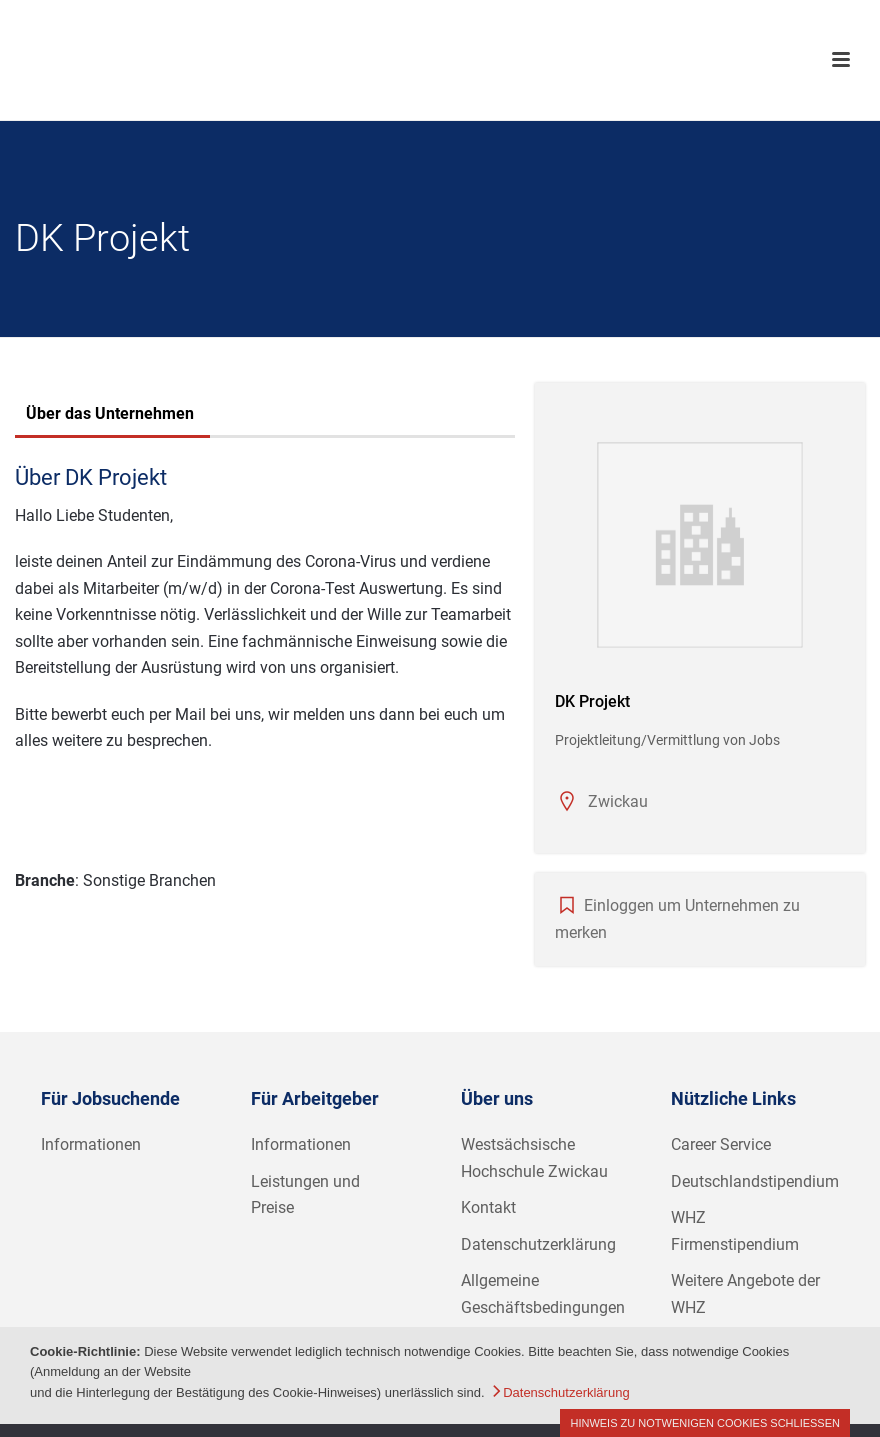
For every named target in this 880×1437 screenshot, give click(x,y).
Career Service (721, 1144)
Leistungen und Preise (305, 1195)
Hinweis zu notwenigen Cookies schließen (705, 1423)
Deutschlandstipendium (755, 1181)
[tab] (110, 416)
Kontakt (488, 1207)
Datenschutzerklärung (538, 1244)
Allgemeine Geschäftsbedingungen (543, 1294)
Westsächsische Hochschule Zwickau (534, 1158)
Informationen (91, 1144)
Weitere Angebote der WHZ (745, 1294)
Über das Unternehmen (110, 413)
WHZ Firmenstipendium (735, 1231)
